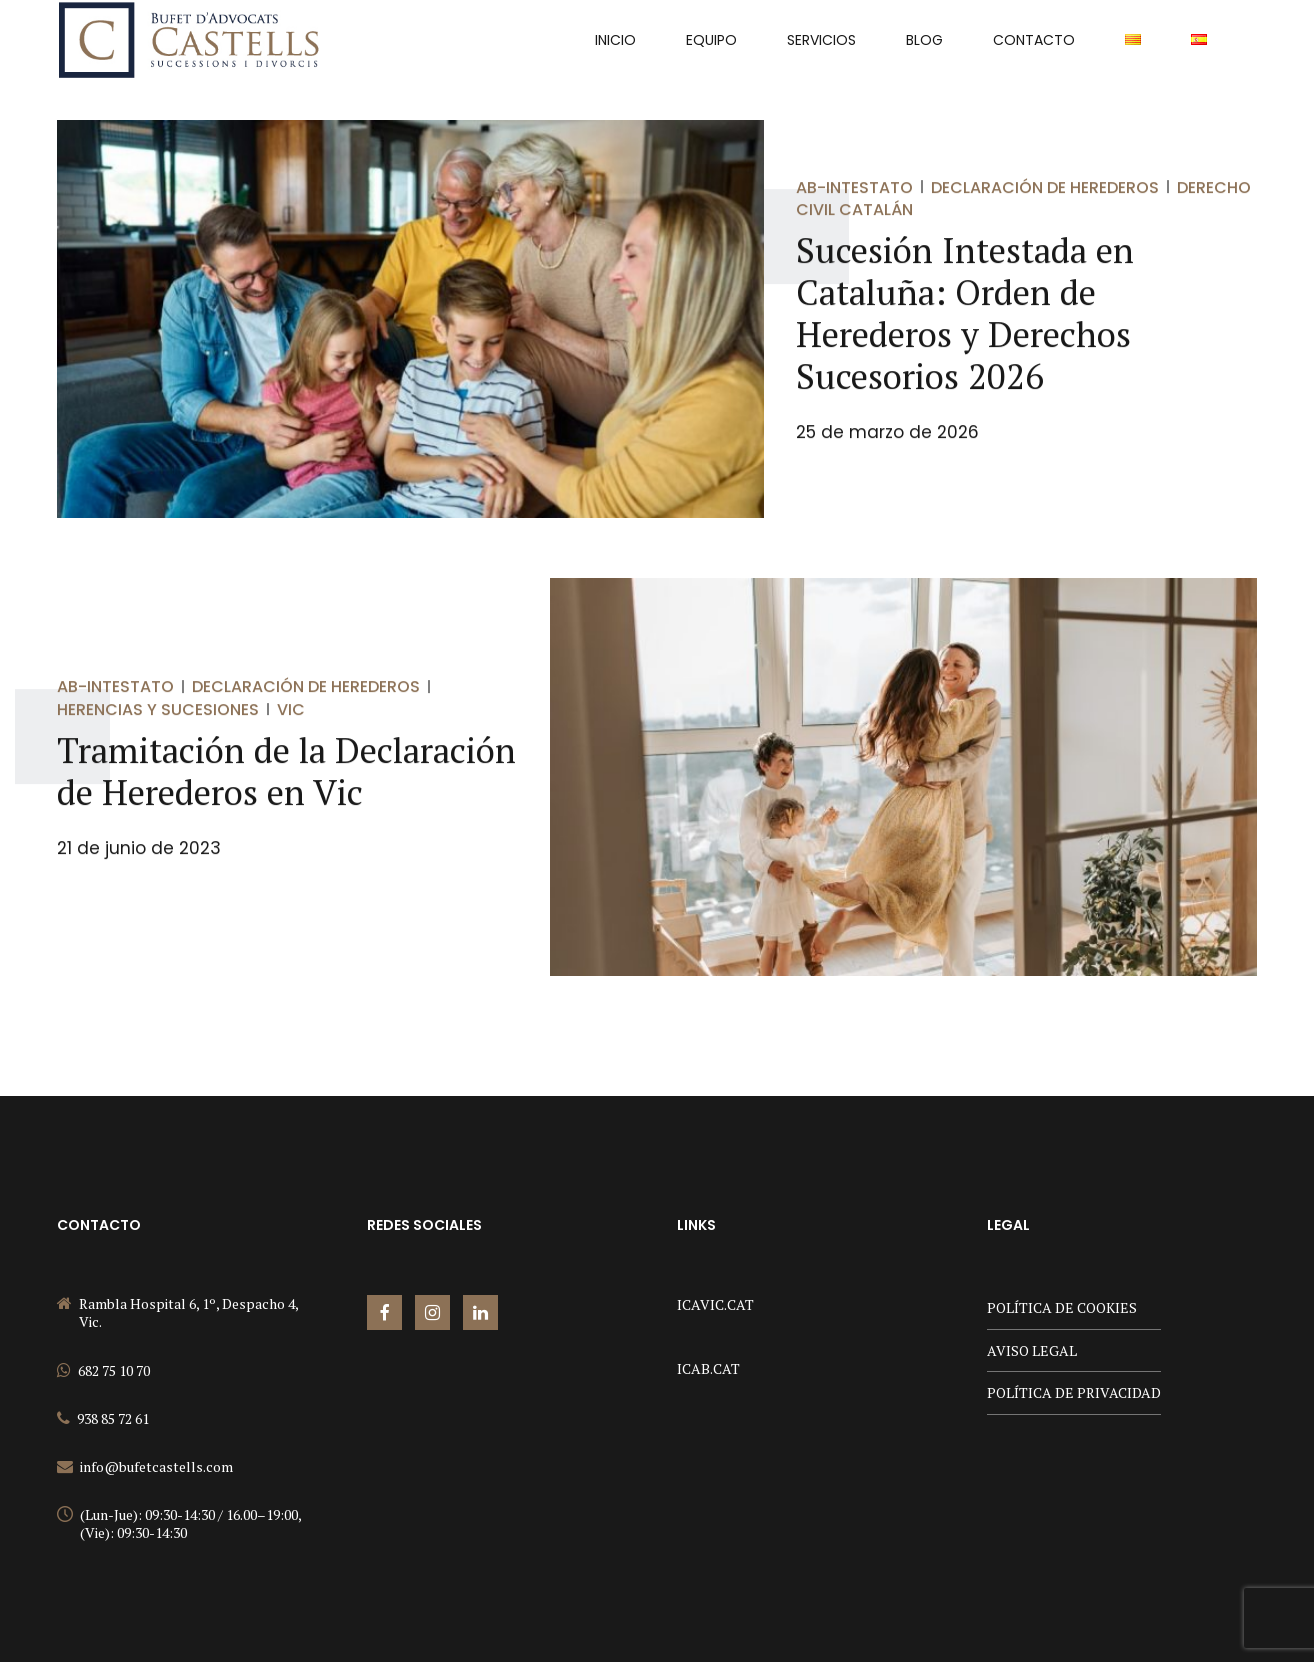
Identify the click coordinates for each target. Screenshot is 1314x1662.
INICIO (615, 40)
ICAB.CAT (708, 1368)
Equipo (711, 40)
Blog (924, 40)
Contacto (1034, 40)
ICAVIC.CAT (715, 1304)
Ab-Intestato (854, 187)
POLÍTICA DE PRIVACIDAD (1074, 1392)
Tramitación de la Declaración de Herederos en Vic (286, 772)
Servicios (821, 40)
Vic (291, 709)
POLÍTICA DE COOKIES (1062, 1307)
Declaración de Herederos (1045, 187)
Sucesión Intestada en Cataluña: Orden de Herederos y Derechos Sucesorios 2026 (965, 314)
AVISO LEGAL (1032, 1350)
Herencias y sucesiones (158, 709)
